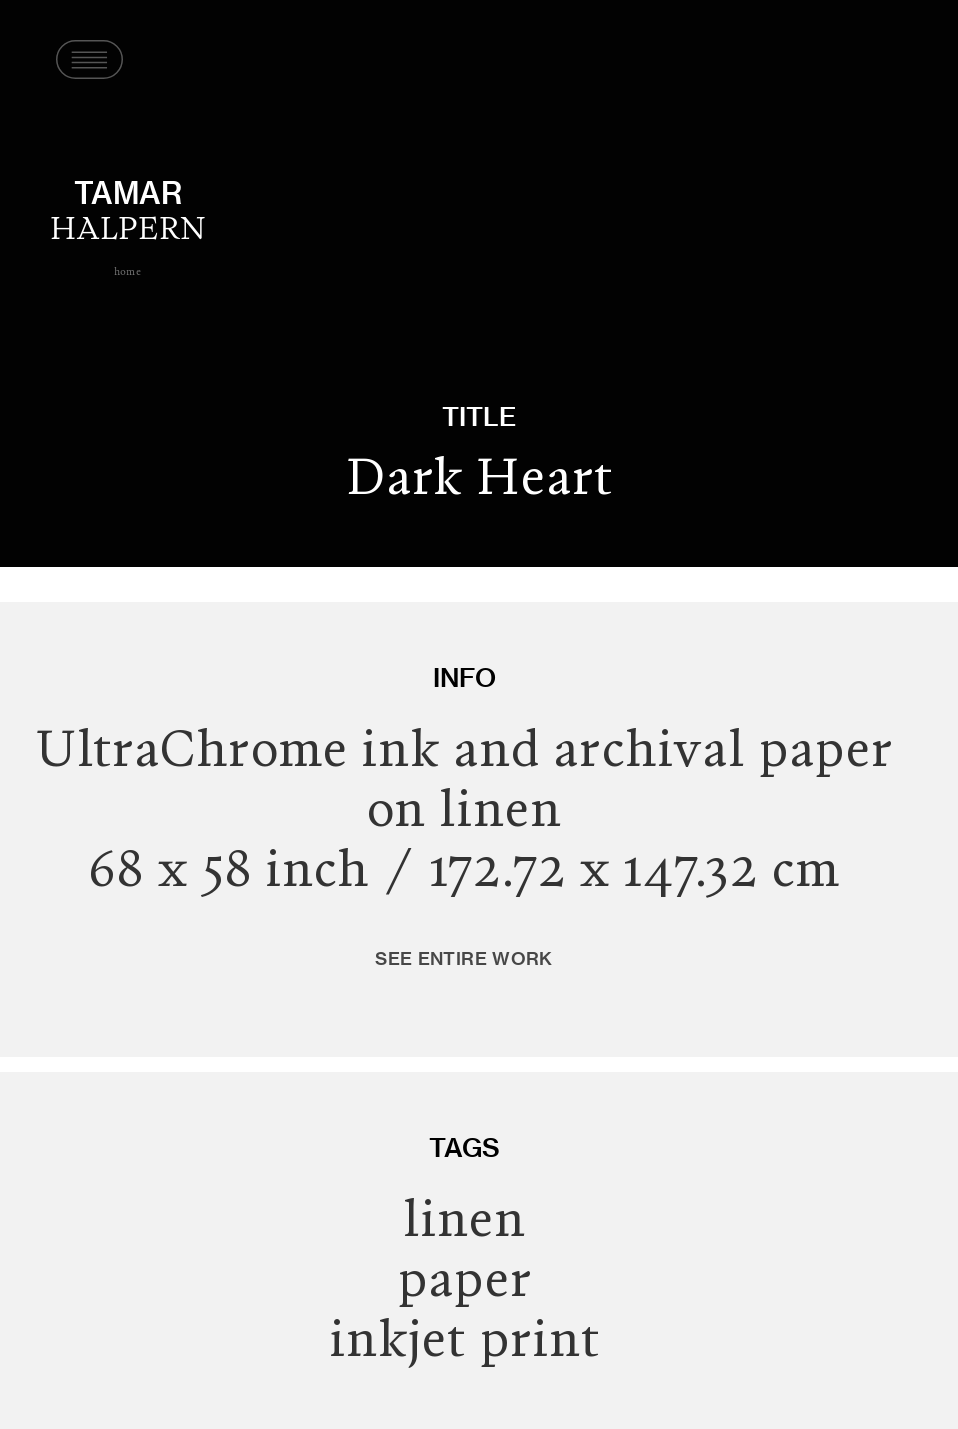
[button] (80, 60)
